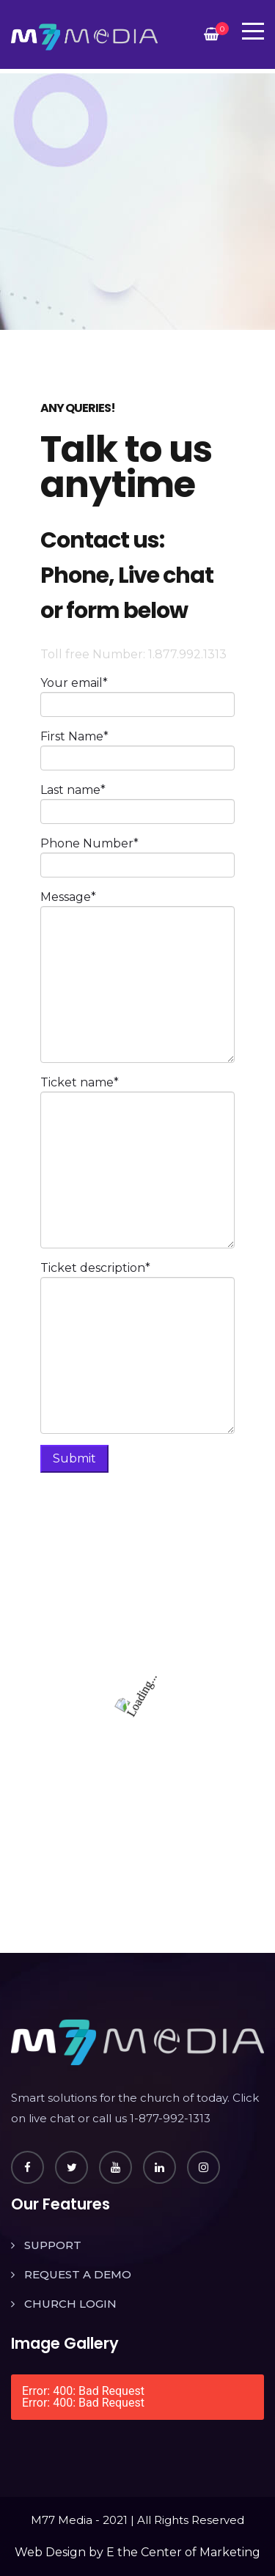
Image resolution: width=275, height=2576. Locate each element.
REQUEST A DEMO (77, 2274)
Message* (68, 897)
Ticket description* (95, 1268)
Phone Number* (89, 843)
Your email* (74, 683)
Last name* (73, 790)
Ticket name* (79, 1082)
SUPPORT (52, 2245)
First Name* (74, 736)
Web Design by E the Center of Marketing (137, 2552)
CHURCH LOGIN (70, 2304)
